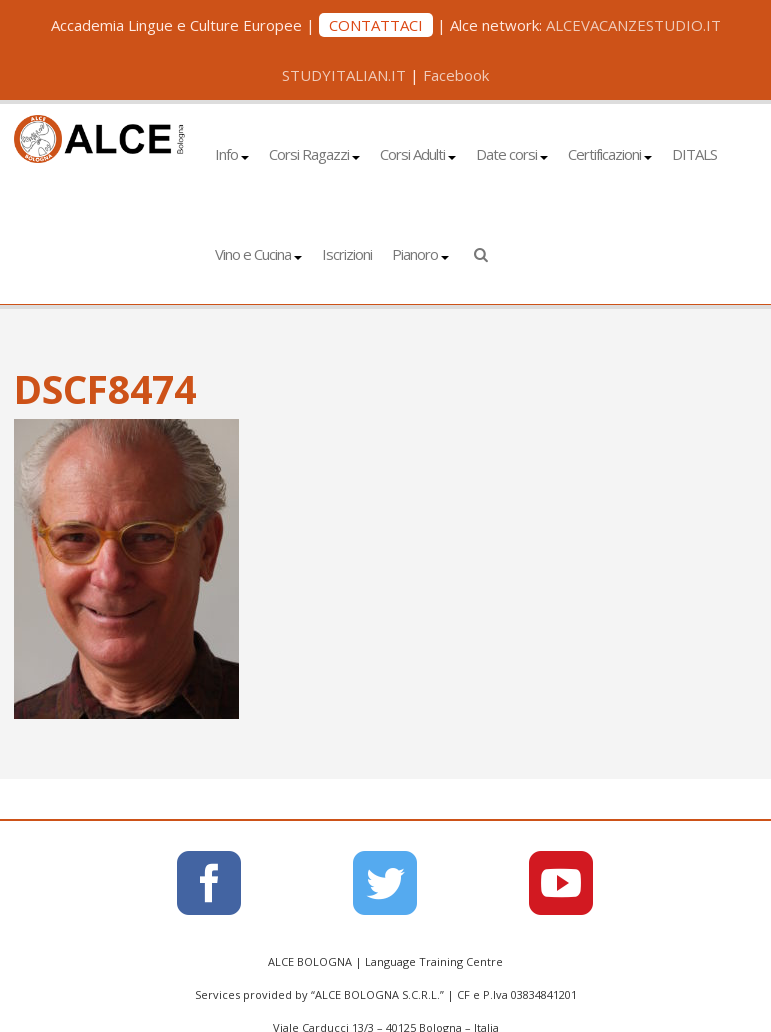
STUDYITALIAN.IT (344, 75)
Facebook (456, 75)
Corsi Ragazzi (314, 154)
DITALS (694, 154)
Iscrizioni (347, 254)
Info (232, 154)
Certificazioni (610, 154)
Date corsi (512, 154)
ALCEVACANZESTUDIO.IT (633, 25)
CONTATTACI (376, 25)
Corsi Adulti (418, 154)
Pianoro (420, 254)
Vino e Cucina (258, 254)
